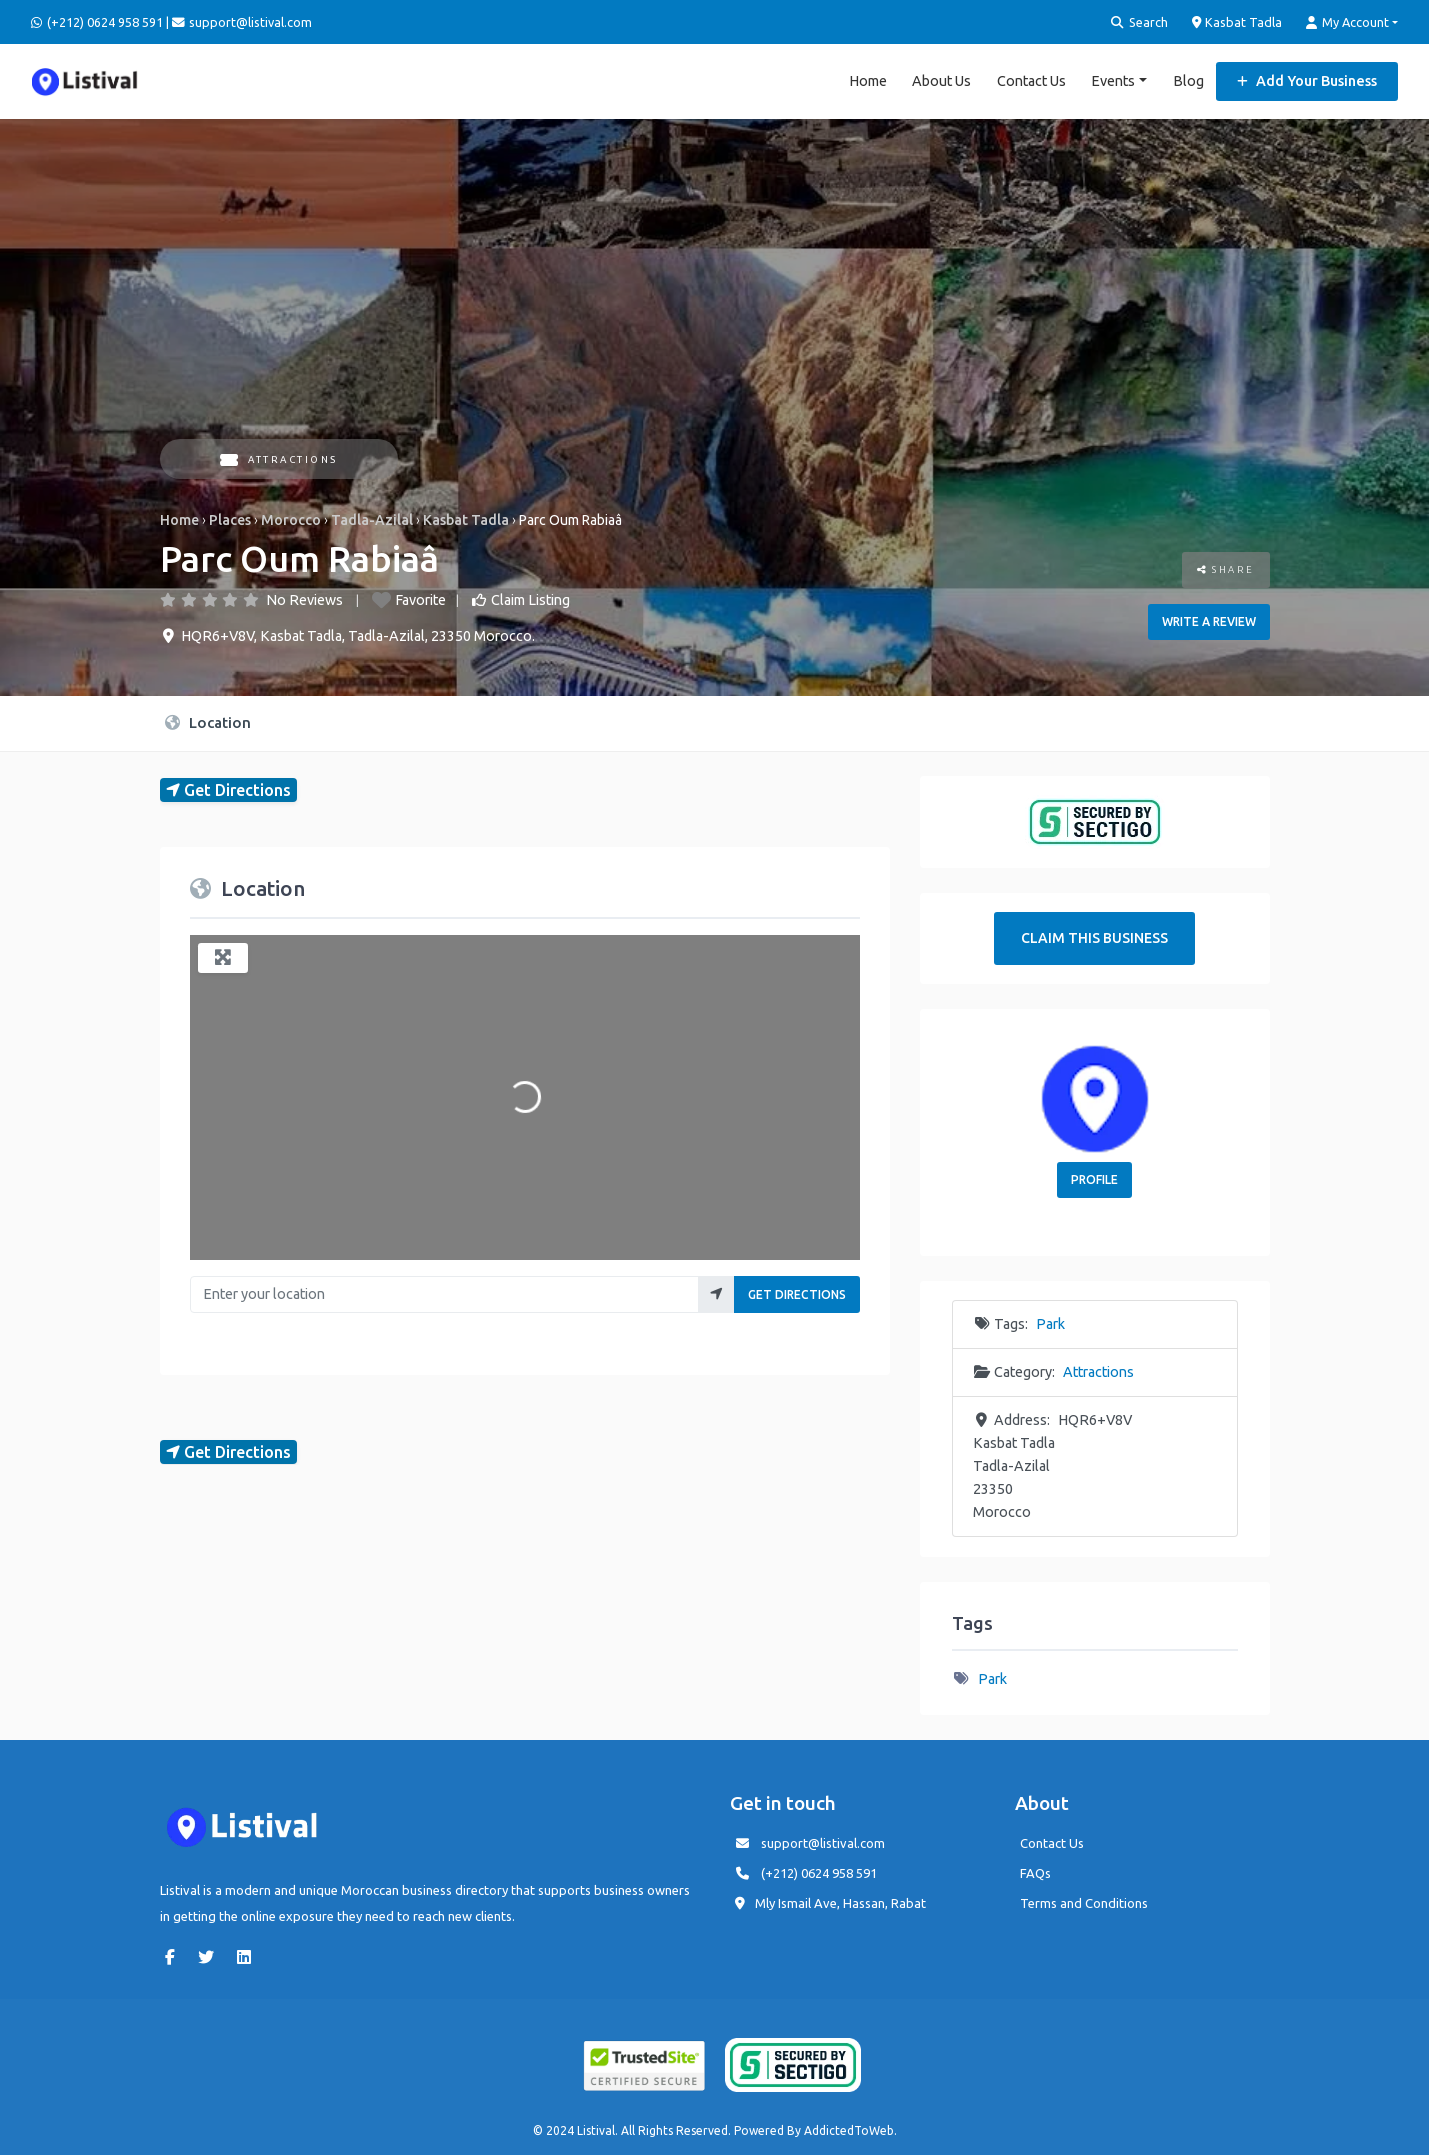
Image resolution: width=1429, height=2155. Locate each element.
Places (230, 519)
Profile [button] (1094, 1178)
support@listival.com (823, 1842)
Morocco (291, 519)
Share (1226, 568)
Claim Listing (530, 599)
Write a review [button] (1209, 620)
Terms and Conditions (1084, 1902)
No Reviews (304, 599)
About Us (941, 80)
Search (1139, 22)
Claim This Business (1094, 937)
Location (208, 720)
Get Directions (797, 1293)
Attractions (279, 458)
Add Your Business (1307, 80)
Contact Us (1031, 80)
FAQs (1035, 1872)
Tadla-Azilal (372, 519)
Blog (1188, 80)
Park (1050, 1323)
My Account (1347, 22)
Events (1113, 80)
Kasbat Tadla (1237, 22)
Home (868, 80)
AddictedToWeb (849, 2129)
